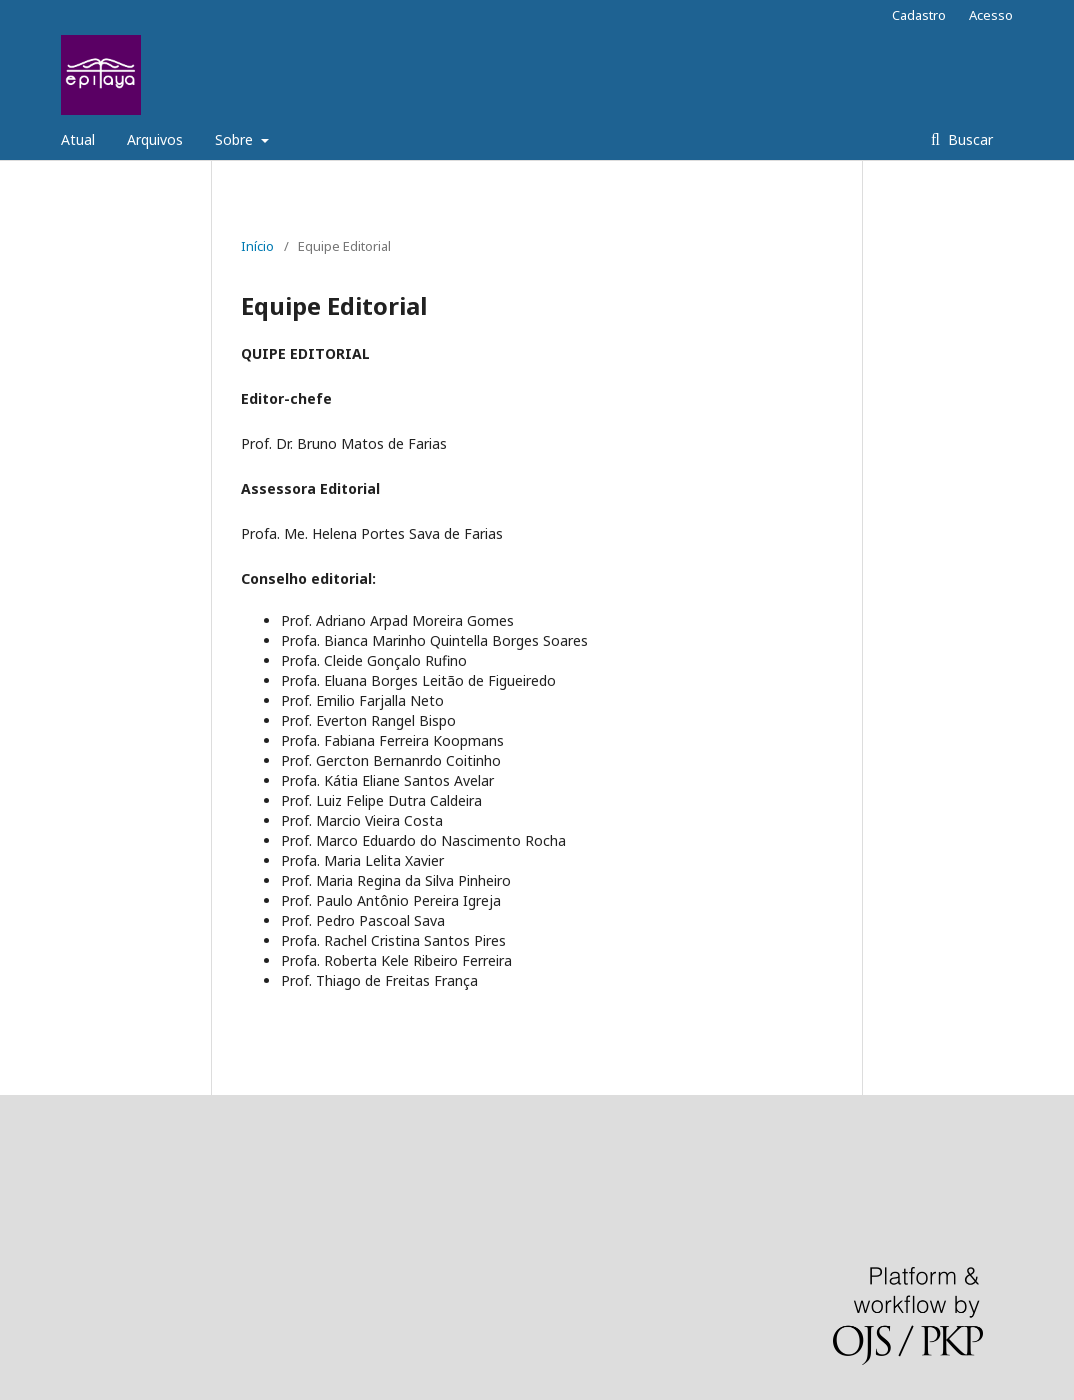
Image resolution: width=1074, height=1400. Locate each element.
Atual (78, 139)
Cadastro (919, 15)
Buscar (968, 139)
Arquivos (155, 139)
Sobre (236, 139)
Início (257, 246)
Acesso (991, 15)
